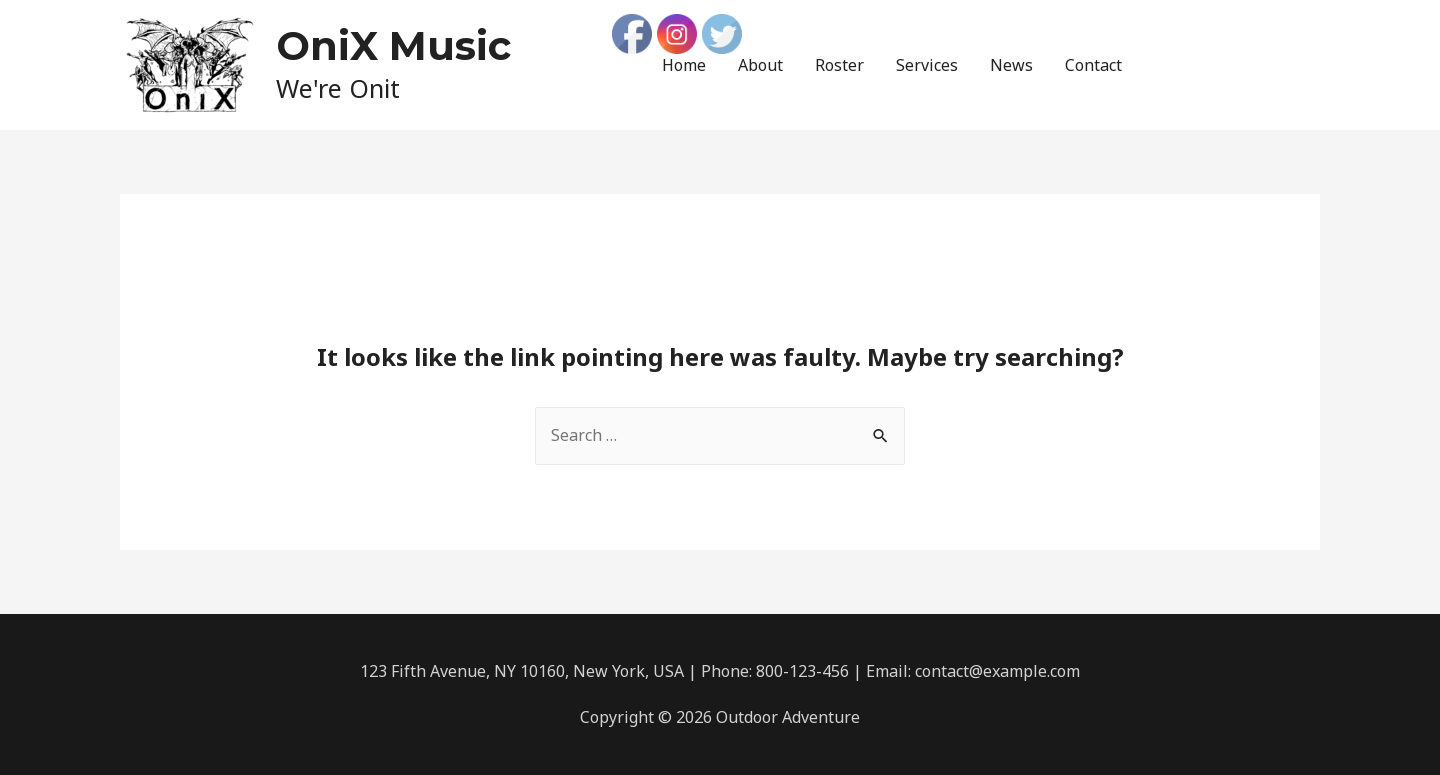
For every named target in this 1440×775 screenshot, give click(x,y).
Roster (839, 65)
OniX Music (393, 45)
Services (927, 65)
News (1011, 65)
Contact (1093, 65)
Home (684, 65)
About (760, 65)
